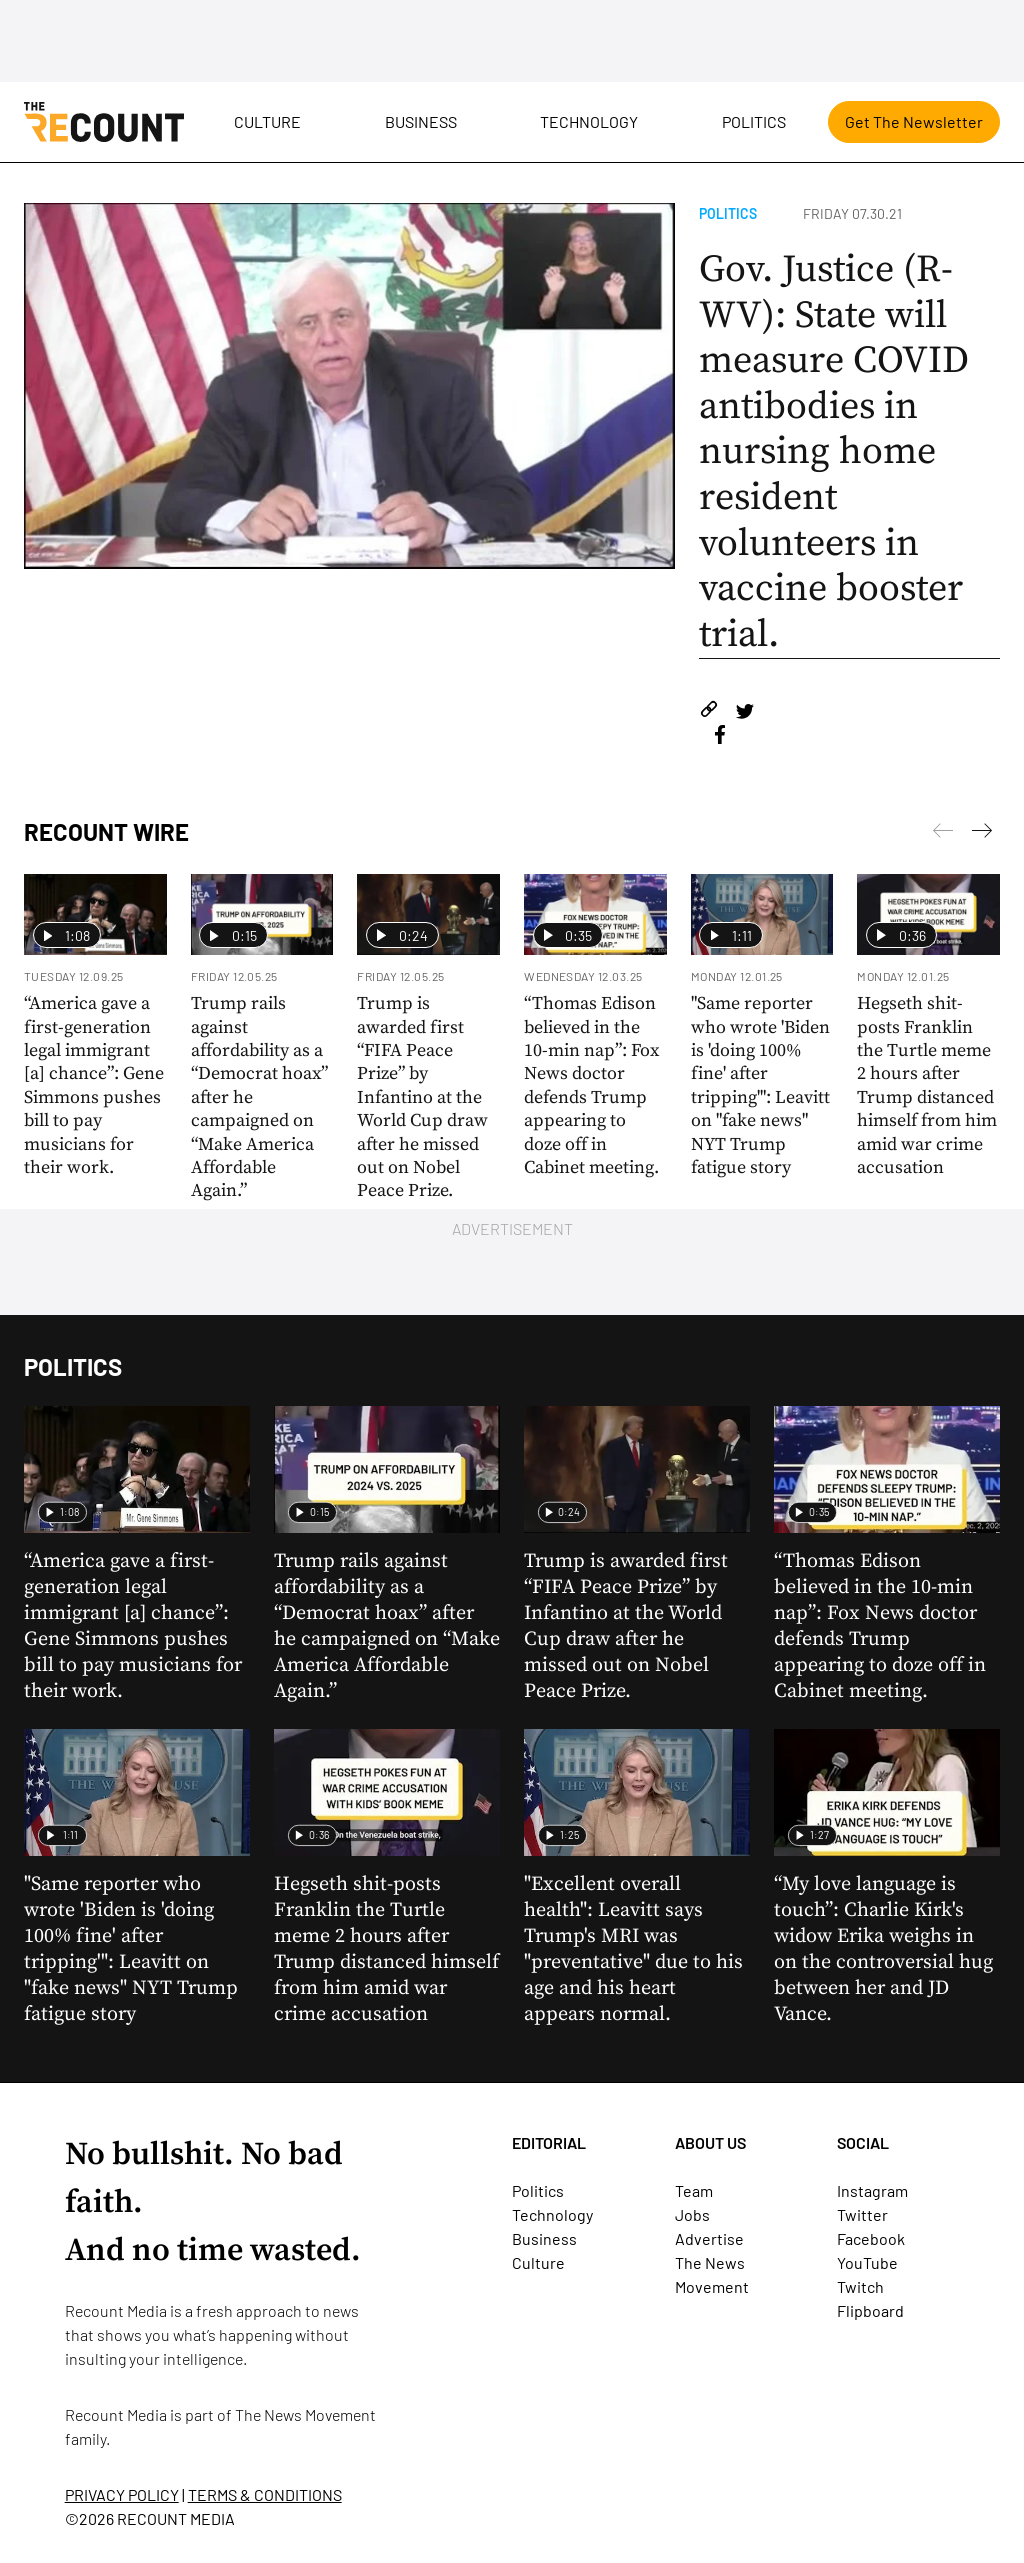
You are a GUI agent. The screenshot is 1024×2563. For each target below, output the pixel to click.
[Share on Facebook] (720, 737)
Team (694, 2190)
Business (421, 121)
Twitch (860, 2286)
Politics (754, 121)
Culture (267, 121)
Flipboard (870, 2310)
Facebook (871, 2238)
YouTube (867, 2262)
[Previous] (982, 834)
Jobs (692, 2214)
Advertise (709, 2238)
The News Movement (305, 2414)
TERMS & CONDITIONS (265, 2494)
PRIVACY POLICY (122, 2494)
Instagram (872, 2190)
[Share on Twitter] (744, 712)
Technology (589, 121)
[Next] (943, 834)
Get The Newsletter (914, 121)
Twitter (862, 2214)
